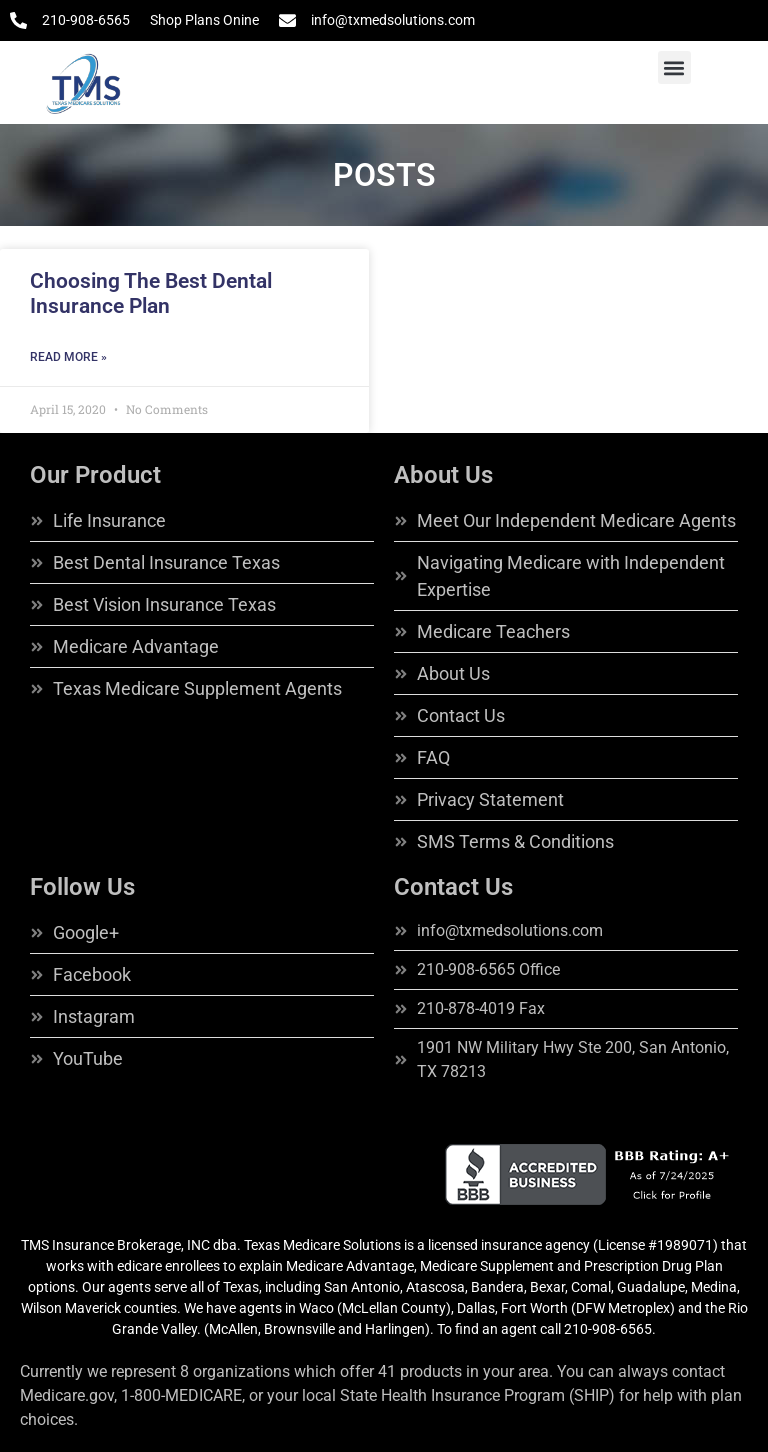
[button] (674, 67)
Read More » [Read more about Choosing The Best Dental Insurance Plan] (68, 357)
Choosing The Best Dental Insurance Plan (151, 293)
